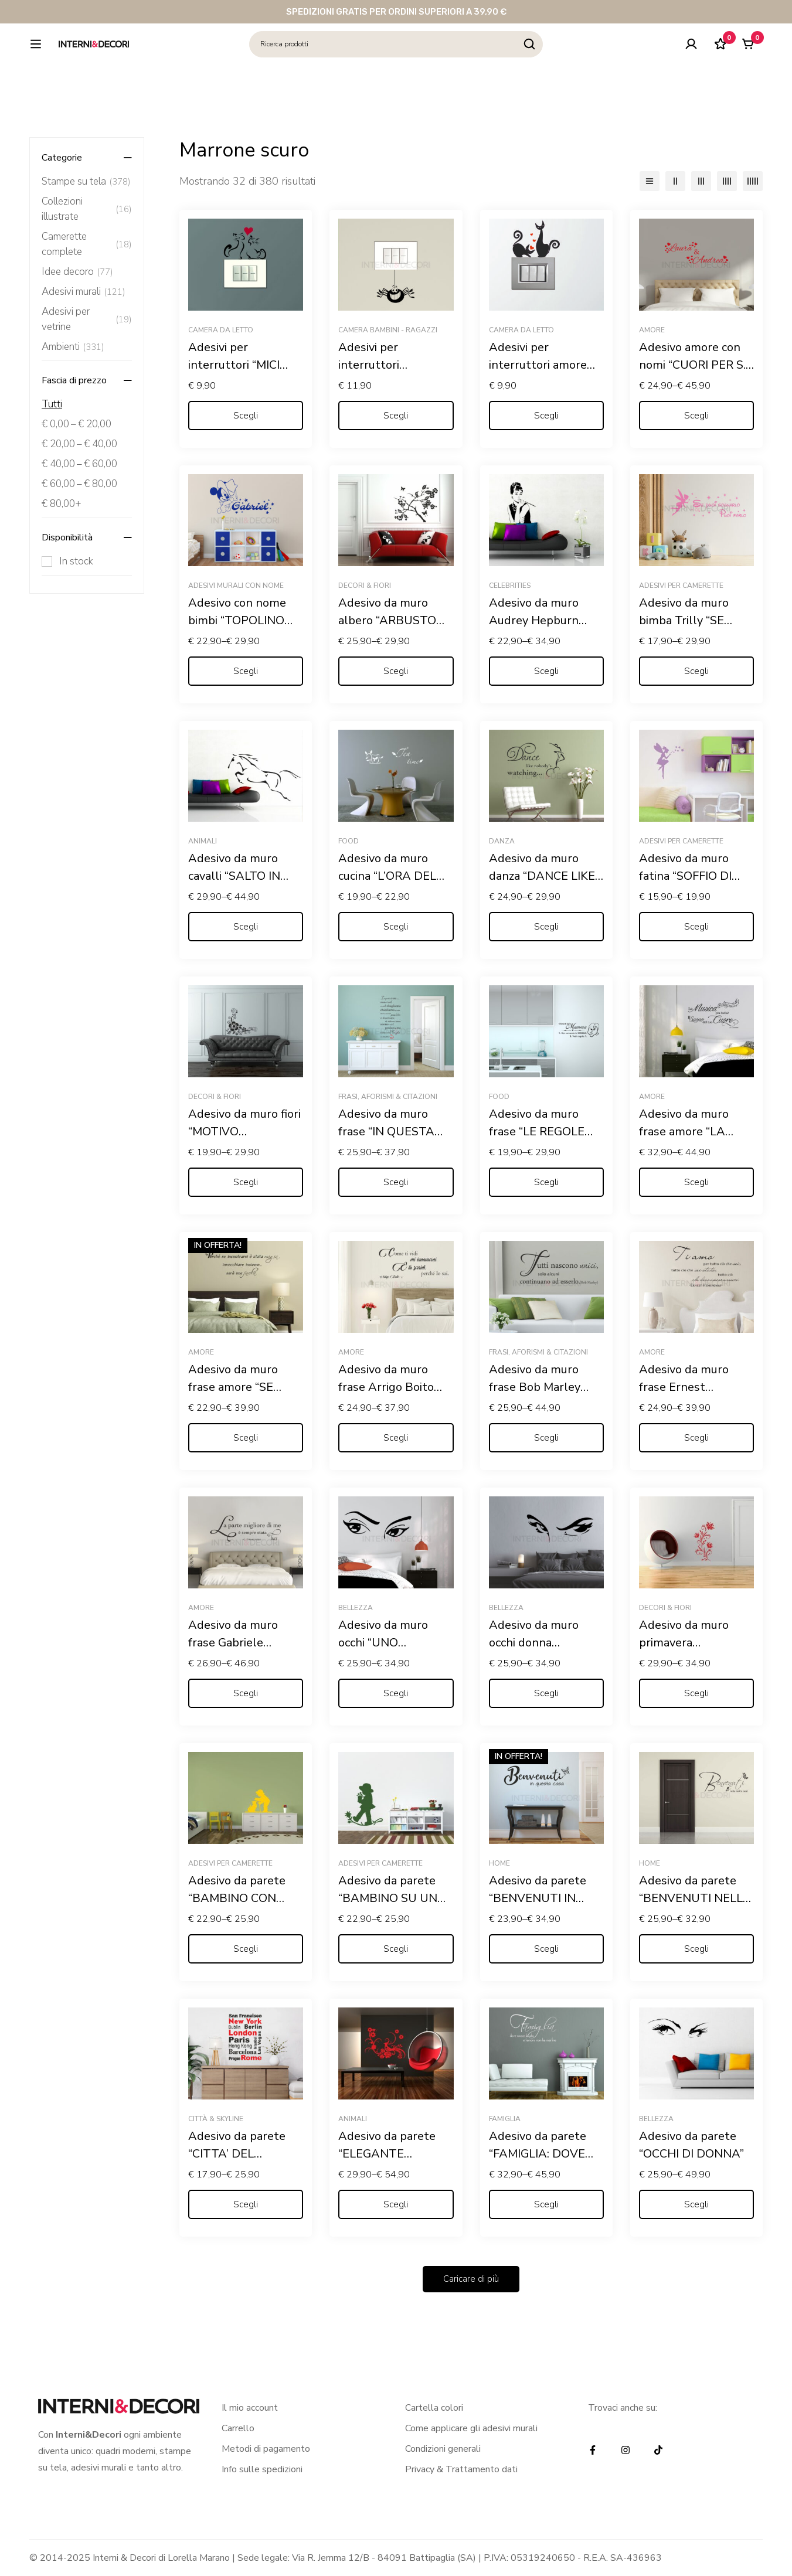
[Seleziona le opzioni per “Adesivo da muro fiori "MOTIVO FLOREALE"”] (245, 1182)
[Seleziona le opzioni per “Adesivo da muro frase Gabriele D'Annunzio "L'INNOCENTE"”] (245, 1693)
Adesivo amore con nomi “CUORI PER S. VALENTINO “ (692, 364)
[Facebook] (592, 2450)
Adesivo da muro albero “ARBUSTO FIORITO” (387, 620)
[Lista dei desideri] (718, 60)
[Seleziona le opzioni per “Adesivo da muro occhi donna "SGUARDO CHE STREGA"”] (546, 1693)
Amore (652, 330)
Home (499, 1863)
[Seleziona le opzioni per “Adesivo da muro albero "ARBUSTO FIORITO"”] (395, 671)
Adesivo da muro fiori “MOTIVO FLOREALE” (244, 1131)
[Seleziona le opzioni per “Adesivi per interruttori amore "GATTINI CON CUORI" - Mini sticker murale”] (546, 415)
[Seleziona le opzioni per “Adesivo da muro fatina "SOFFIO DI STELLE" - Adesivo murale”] (696, 926)
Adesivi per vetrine (87, 319)
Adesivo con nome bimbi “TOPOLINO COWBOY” (237, 620)
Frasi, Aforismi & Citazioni (387, 1096)
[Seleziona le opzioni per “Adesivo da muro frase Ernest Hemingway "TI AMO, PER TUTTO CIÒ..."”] (696, 1437)
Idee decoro (77, 272)
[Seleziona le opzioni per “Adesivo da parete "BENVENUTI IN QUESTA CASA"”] (546, 1949)
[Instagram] (625, 2450)
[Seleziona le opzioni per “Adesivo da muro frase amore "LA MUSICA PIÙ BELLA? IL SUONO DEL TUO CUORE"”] (696, 1182)
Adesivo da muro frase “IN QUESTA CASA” (386, 1131)
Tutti (52, 404)
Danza (502, 841)
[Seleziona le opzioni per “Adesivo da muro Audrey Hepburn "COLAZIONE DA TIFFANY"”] (546, 671)
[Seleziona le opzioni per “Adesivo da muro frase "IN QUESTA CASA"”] (395, 1182)
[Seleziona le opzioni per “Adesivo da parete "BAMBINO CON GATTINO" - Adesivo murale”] (245, 1949)
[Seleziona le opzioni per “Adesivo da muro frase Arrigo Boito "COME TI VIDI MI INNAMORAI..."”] (395, 1437)
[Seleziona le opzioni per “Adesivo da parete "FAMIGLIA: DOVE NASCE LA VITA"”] (546, 2204)
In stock (76, 561)
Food (348, 841)
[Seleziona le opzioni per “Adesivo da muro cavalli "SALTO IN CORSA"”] (245, 926)
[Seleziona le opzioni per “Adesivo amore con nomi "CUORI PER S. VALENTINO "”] (696, 415)
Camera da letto (220, 330)
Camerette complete (87, 244)
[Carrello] (747, 60)
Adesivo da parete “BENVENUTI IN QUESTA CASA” (537, 1898)
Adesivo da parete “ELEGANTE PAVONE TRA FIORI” (394, 2153)
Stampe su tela (86, 181)
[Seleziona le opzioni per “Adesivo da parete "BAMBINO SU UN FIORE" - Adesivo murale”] (395, 1949)
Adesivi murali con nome (236, 585)
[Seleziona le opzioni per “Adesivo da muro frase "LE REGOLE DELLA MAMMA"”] (546, 1182)
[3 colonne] (701, 181)
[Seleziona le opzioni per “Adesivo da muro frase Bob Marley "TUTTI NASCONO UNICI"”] (546, 1437)
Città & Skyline (215, 2119)
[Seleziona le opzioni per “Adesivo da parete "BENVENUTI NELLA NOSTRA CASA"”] (696, 1949)
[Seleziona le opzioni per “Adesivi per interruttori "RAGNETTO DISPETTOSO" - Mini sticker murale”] (395, 415)
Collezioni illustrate (87, 209)
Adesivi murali (83, 292)
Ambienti (73, 347)
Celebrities (510, 585)
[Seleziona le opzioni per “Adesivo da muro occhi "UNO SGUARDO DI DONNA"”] (395, 1693)
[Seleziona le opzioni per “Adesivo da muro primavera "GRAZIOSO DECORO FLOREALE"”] (696, 1693)
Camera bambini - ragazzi (387, 330)
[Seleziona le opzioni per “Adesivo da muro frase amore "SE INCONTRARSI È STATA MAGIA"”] (245, 1437)
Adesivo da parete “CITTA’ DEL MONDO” (236, 2153)
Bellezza (355, 1607)
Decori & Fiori (364, 585)
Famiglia (505, 2119)
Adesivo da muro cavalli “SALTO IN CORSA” (234, 875)
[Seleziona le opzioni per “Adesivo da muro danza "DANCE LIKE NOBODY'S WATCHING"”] (546, 926)
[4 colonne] (727, 181)
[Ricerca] (559, 60)
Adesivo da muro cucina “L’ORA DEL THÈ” (387, 875)
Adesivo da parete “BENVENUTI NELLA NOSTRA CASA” (695, 1898)
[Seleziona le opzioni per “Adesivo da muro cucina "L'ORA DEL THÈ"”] (395, 926)
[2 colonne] (675, 181)
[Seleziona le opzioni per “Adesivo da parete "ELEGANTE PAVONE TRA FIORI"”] (395, 2204)
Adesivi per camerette (681, 585)
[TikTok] (658, 2450)
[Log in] (688, 60)
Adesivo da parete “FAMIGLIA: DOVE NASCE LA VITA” (537, 2153)
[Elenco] (650, 181)
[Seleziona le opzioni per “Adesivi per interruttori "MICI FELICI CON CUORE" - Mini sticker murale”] (245, 415)
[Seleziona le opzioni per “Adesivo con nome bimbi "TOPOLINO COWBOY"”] (245, 671)
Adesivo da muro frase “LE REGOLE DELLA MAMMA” (536, 1131)
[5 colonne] (753, 181)
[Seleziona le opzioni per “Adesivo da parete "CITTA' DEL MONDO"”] (245, 2204)
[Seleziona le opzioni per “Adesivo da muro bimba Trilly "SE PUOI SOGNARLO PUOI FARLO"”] (696, 671)
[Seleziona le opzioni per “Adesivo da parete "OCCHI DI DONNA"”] (696, 2204)
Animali (202, 841)
